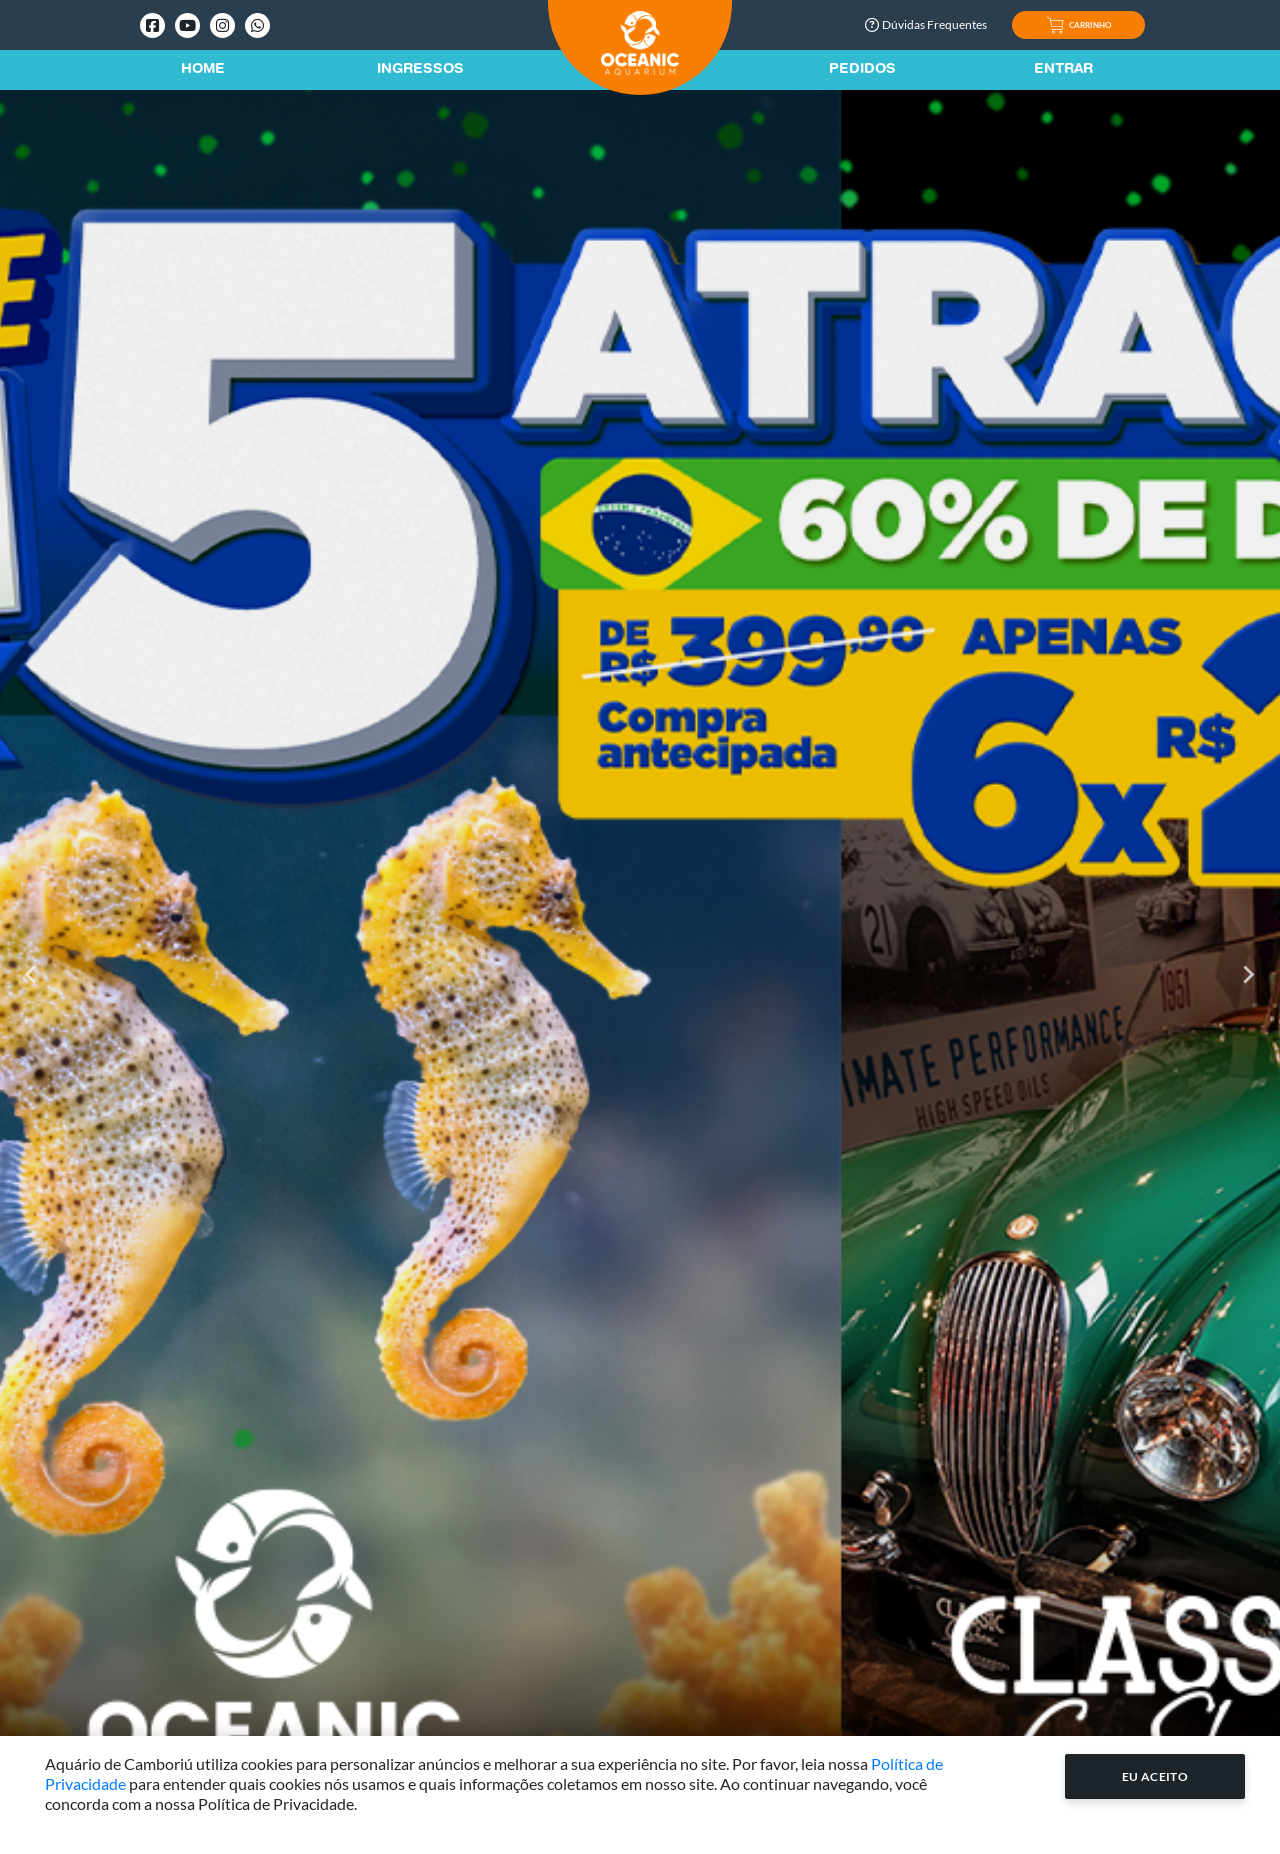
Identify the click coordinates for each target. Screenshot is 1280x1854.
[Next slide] (1248, 975)
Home (203, 70)
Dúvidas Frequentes (926, 24)
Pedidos (862, 70)
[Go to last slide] (32, 975)
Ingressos (420, 70)
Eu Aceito (1155, 1776)
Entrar (1063, 70)
